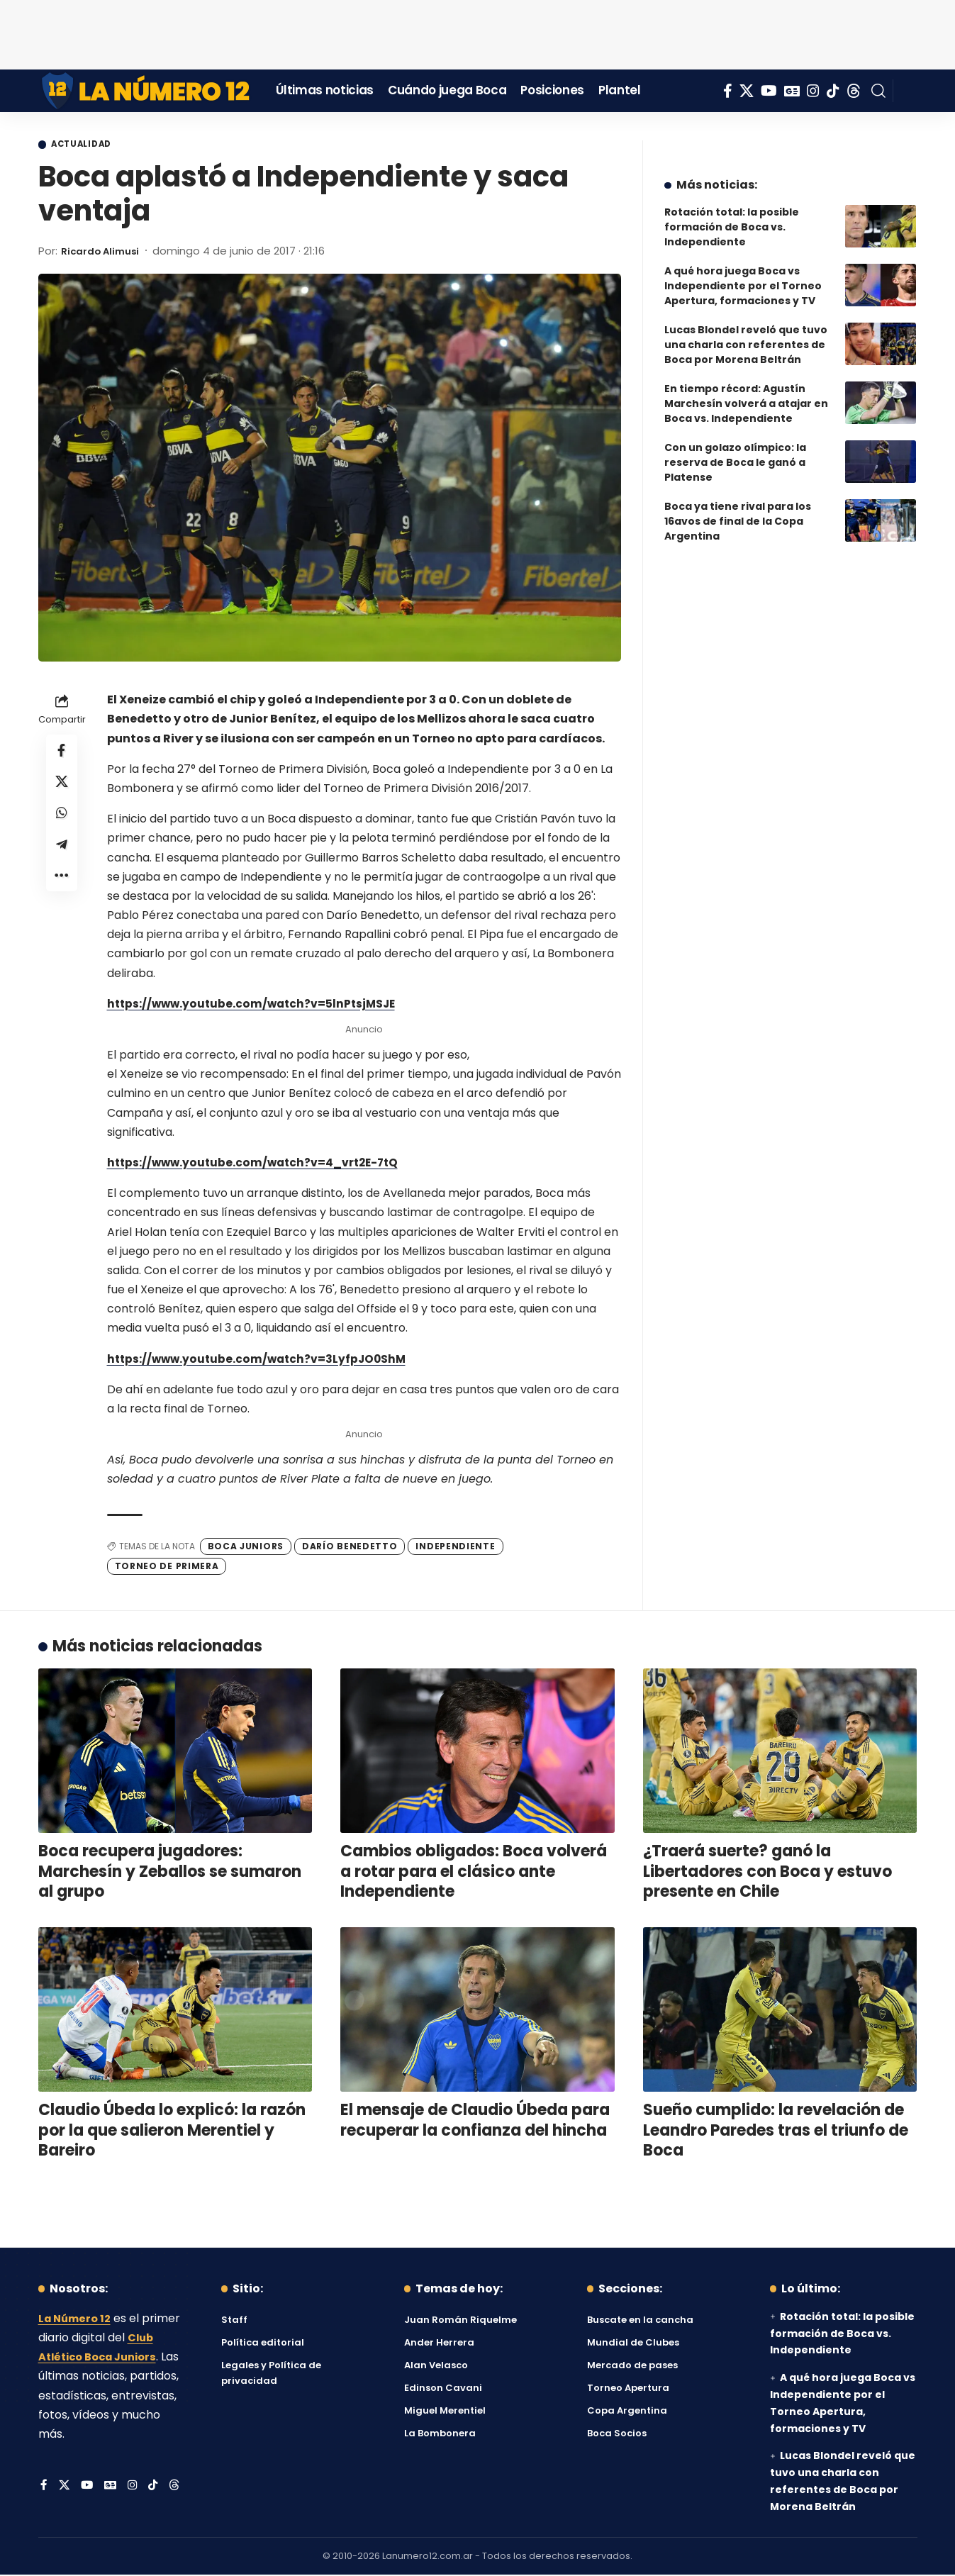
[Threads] (853, 91)
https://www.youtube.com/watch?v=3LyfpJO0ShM (260, 1360)
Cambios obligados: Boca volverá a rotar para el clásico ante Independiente (473, 1873)
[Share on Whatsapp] (62, 821)
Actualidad (89, 145)
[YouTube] (769, 91)
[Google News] (792, 91)
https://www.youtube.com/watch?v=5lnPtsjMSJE (255, 1005)
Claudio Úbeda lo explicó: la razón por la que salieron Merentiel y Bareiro (172, 2132)
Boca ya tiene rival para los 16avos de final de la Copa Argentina (737, 511)
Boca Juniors (246, 1547)
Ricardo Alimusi (105, 252)
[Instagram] (813, 91)
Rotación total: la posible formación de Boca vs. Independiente (731, 216)
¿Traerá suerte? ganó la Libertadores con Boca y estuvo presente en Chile (767, 1873)
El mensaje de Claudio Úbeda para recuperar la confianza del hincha (475, 2122)
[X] (746, 91)
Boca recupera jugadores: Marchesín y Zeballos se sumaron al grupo (169, 1873)
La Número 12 (77, 2320)
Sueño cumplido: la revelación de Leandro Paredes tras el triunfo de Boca (775, 2132)
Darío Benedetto (350, 1547)
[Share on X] (62, 787)
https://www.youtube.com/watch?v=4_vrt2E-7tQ (257, 1164)
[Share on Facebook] (62, 753)
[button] (878, 91)
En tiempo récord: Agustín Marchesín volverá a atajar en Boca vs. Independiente (746, 393)
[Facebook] (728, 91)
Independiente (455, 1547)
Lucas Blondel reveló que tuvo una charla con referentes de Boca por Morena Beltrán (745, 334)
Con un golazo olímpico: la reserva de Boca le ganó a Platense (735, 452)
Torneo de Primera (167, 1567)
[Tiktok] (833, 91)
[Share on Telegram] (62, 855)
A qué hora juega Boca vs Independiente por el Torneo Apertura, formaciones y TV (743, 275)
